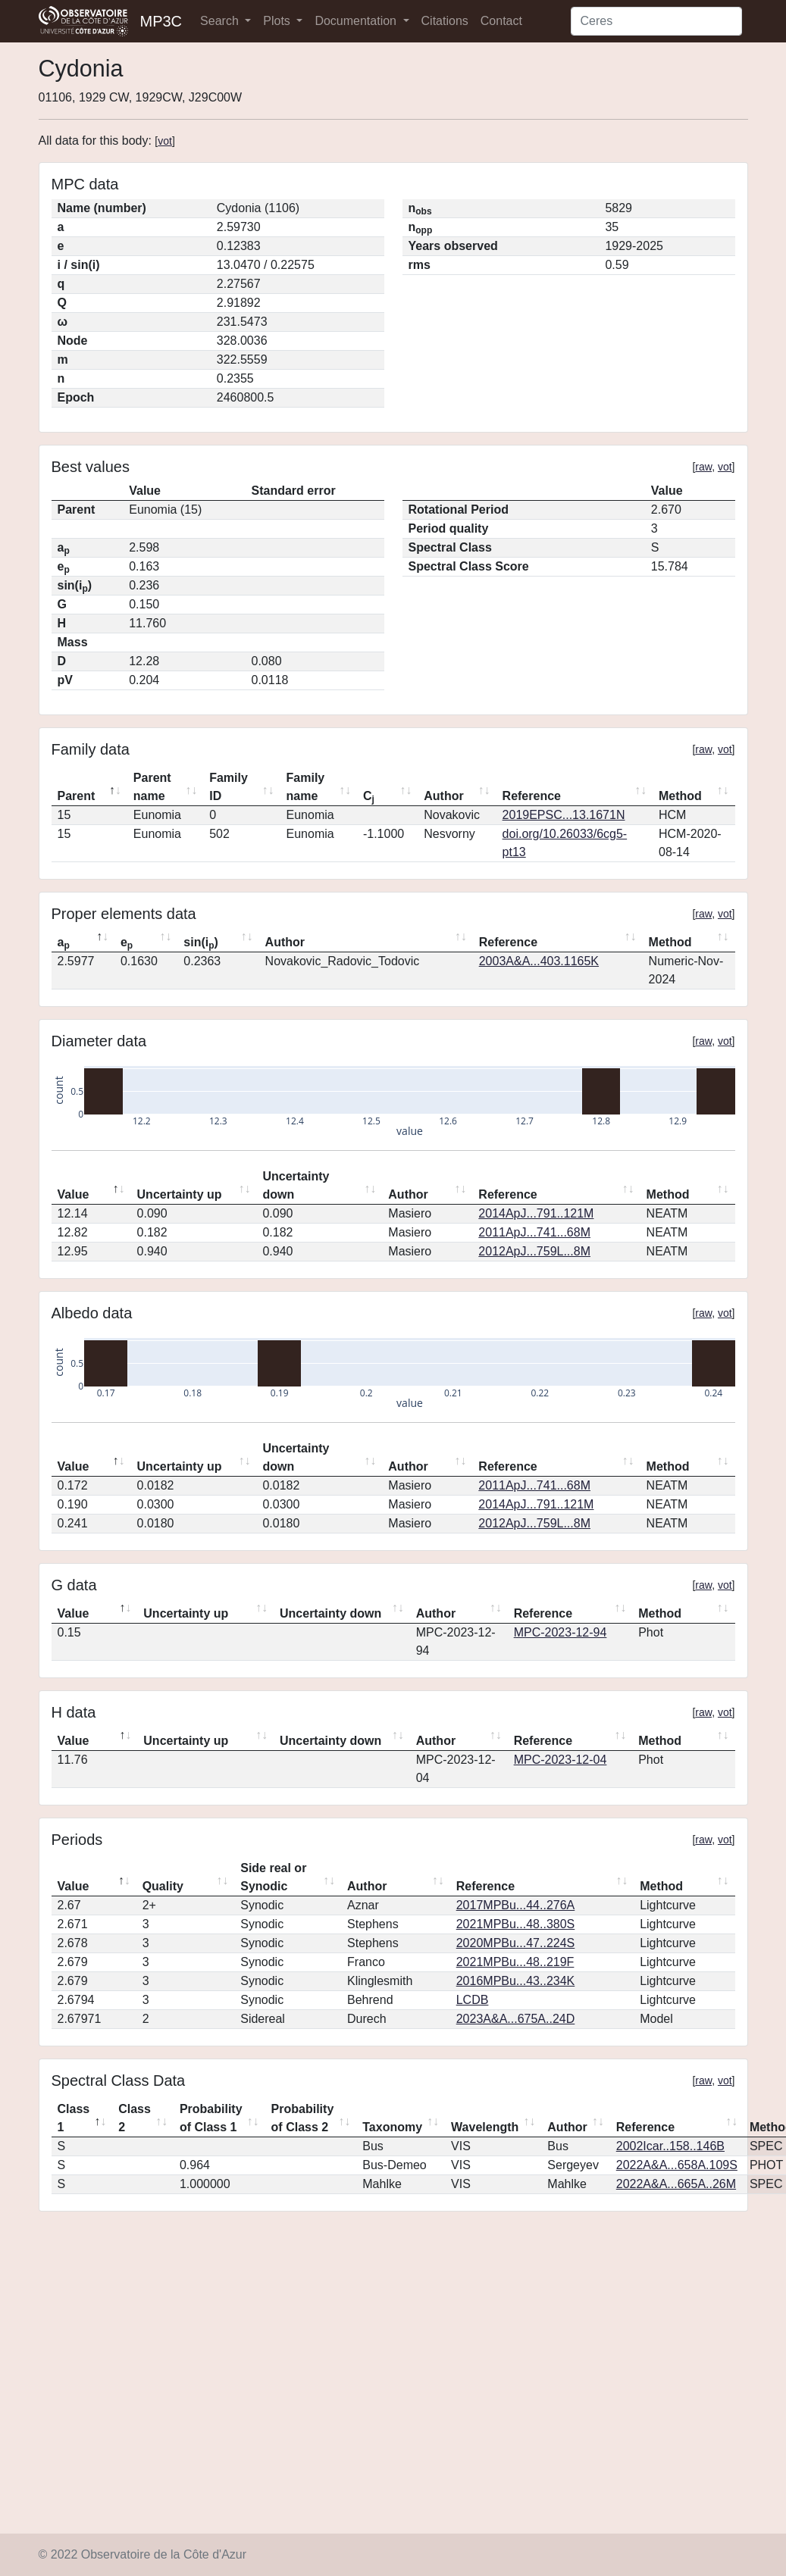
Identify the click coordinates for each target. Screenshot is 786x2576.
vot (165, 141)
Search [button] (221, 20)
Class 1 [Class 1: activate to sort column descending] (74, 2118)
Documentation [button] (357, 20)
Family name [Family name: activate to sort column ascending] (306, 786)
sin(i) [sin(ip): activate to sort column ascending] (200, 943)
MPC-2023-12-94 (560, 1632)
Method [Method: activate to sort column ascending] (680, 795)
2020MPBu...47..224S (515, 1943)
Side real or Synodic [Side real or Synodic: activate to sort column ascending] (273, 1877)
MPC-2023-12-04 (560, 1759)
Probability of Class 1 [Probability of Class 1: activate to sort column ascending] (211, 2118)
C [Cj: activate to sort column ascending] (368, 797)
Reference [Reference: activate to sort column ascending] (532, 795)
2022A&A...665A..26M (676, 2183)
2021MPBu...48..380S (515, 1924)
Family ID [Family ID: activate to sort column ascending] (228, 786)
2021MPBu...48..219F (515, 1961)
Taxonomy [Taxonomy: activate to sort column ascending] (392, 2127)
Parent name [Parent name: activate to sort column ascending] (152, 786)
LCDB (472, 1999)
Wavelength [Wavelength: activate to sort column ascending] (484, 2127)
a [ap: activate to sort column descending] (64, 943)
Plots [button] (278, 20)
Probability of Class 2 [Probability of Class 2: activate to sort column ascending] (302, 2118)
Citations (444, 20)
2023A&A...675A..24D (515, 2018)
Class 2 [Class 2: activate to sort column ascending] (134, 2118)
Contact (501, 20)
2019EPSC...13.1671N (564, 814)
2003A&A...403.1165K (539, 961)
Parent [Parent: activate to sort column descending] (77, 795)
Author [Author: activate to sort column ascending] (443, 795)
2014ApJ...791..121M (535, 1213)
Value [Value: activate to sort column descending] (73, 1194)
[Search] (656, 21)
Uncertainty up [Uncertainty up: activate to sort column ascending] (179, 1194)
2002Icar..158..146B (670, 2146)
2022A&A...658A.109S (676, 2165)
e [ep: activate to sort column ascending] (127, 943)
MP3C (161, 21)
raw (703, 467)
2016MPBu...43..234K (515, 1980)
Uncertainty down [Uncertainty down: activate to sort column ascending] (295, 1185)
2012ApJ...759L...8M (534, 1251)
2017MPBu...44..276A (515, 1905)
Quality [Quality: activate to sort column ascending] (162, 1886)
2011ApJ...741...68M (534, 1232)
